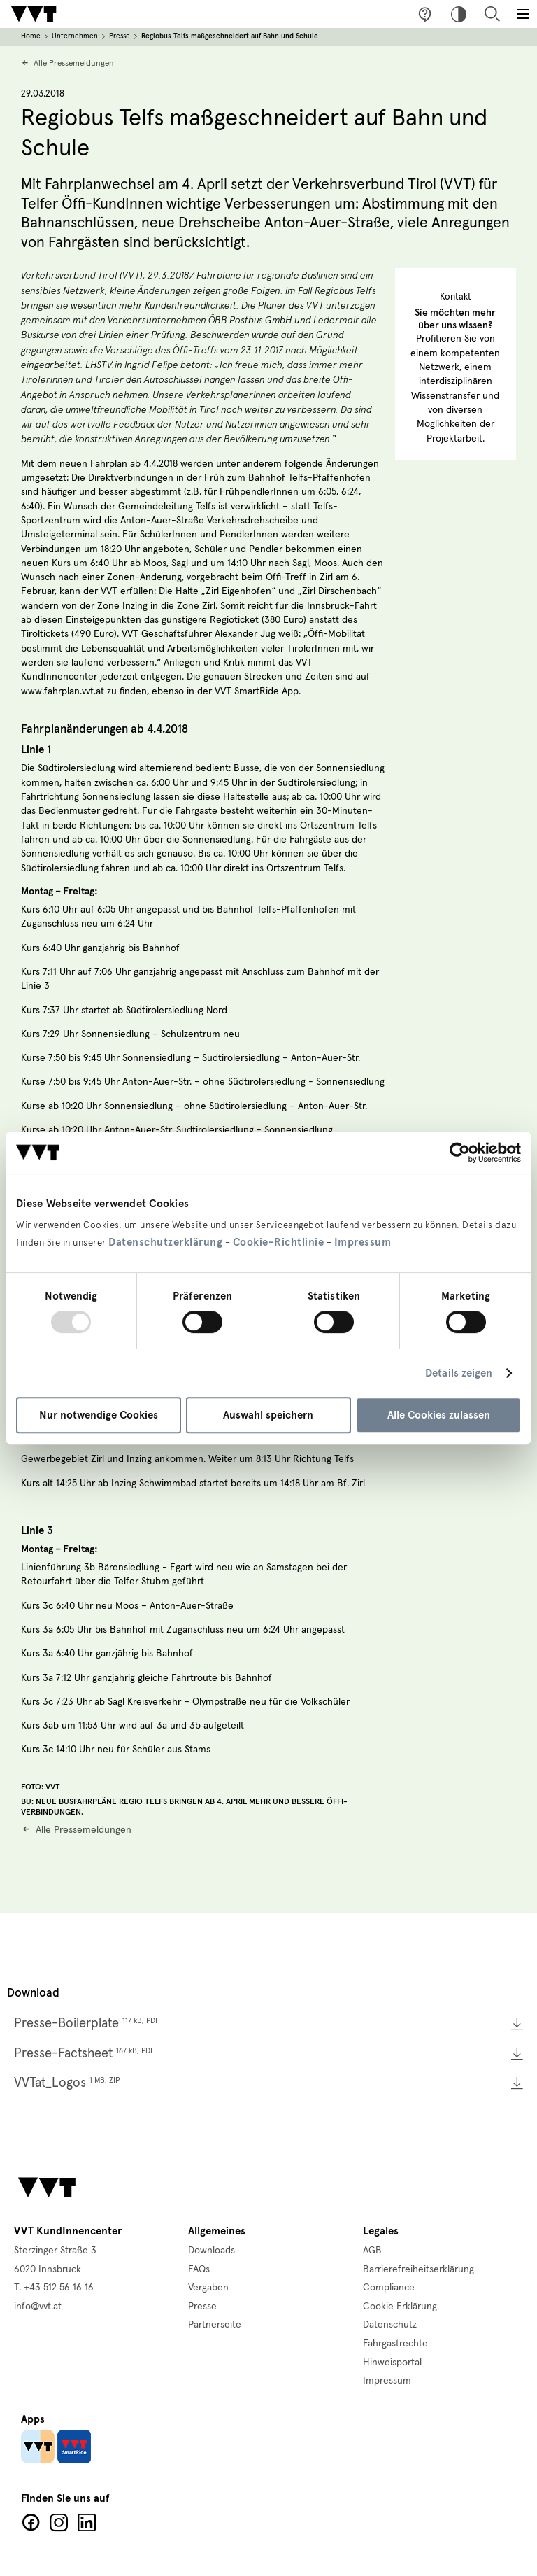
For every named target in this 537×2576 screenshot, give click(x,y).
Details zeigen (458, 1373)
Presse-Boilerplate (86, 2023)
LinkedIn (87, 2523)
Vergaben (208, 2288)
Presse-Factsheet (84, 2053)
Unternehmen (75, 36)
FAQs (199, 2269)
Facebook (31, 2523)
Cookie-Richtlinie (278, 1242)
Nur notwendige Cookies (98, 1415)
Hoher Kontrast (458, 14)
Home (31, 36)
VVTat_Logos (67, 2083)
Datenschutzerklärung (165, 1242)
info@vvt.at (38, 2306)
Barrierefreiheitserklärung (418, 2269)
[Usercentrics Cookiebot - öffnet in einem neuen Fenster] (460, 1152)
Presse (119, 36)
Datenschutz (390, 2325)
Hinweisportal (392, 2362)
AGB (372, 2250)
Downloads (211, 2250)
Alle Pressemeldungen (74, 63)
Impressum (363, 1242)
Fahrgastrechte (395, 2344)
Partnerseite (214, 2325)
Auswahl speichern (268, 1415)
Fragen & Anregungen (425, 14)
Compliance (389, 2288)
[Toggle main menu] (523, 14)
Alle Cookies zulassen (438, 1415)
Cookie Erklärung (400, 2306)
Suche (492, 14)
